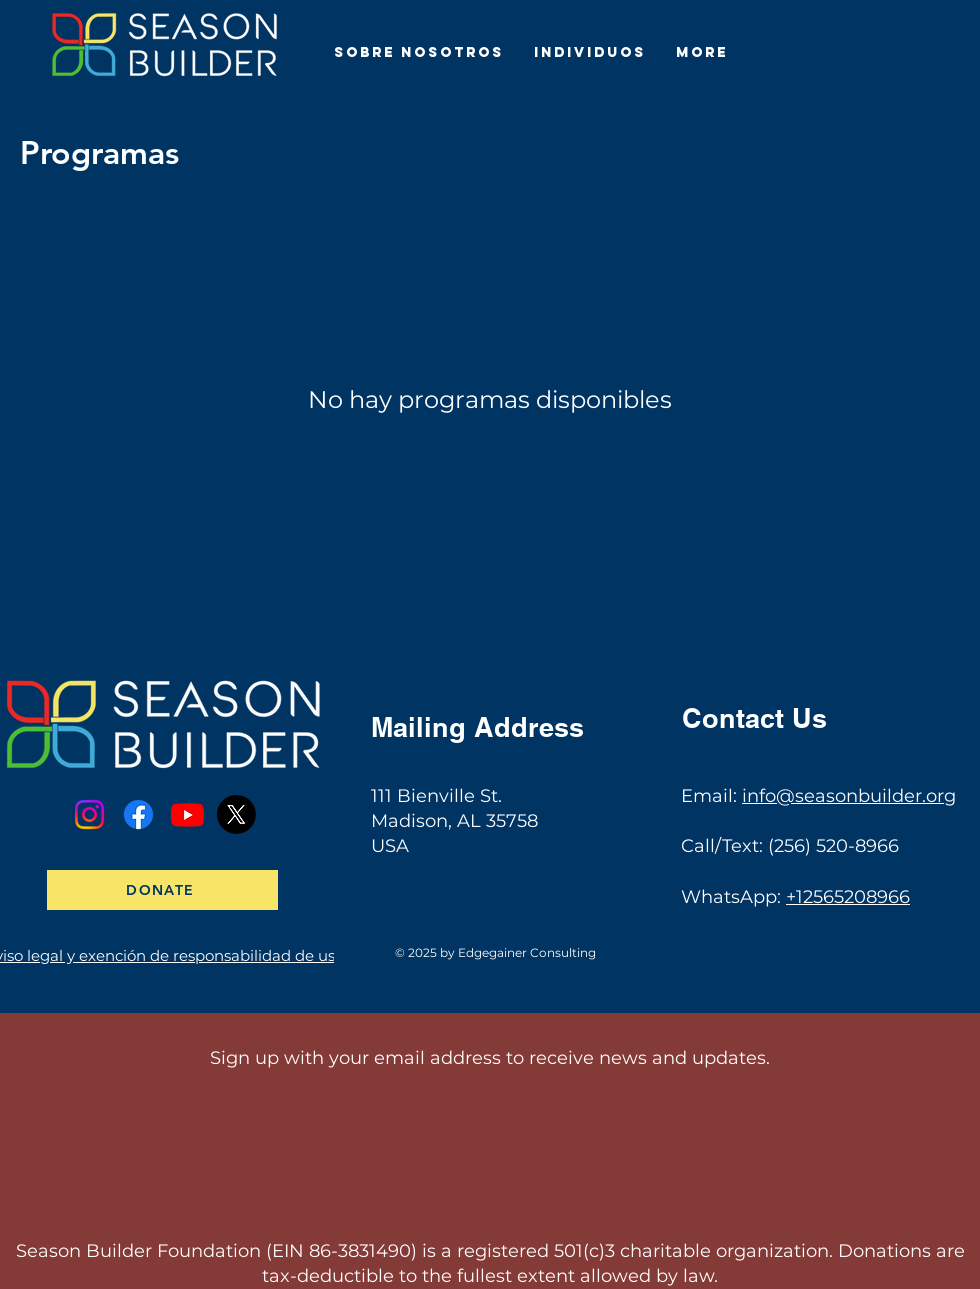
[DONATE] (162, 890)
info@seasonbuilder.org (849, 796)
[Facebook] (138, 814)
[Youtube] (187, 814)
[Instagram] (89, 814)
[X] (236, 814)
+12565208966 (848, 897)
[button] (419, 53)
